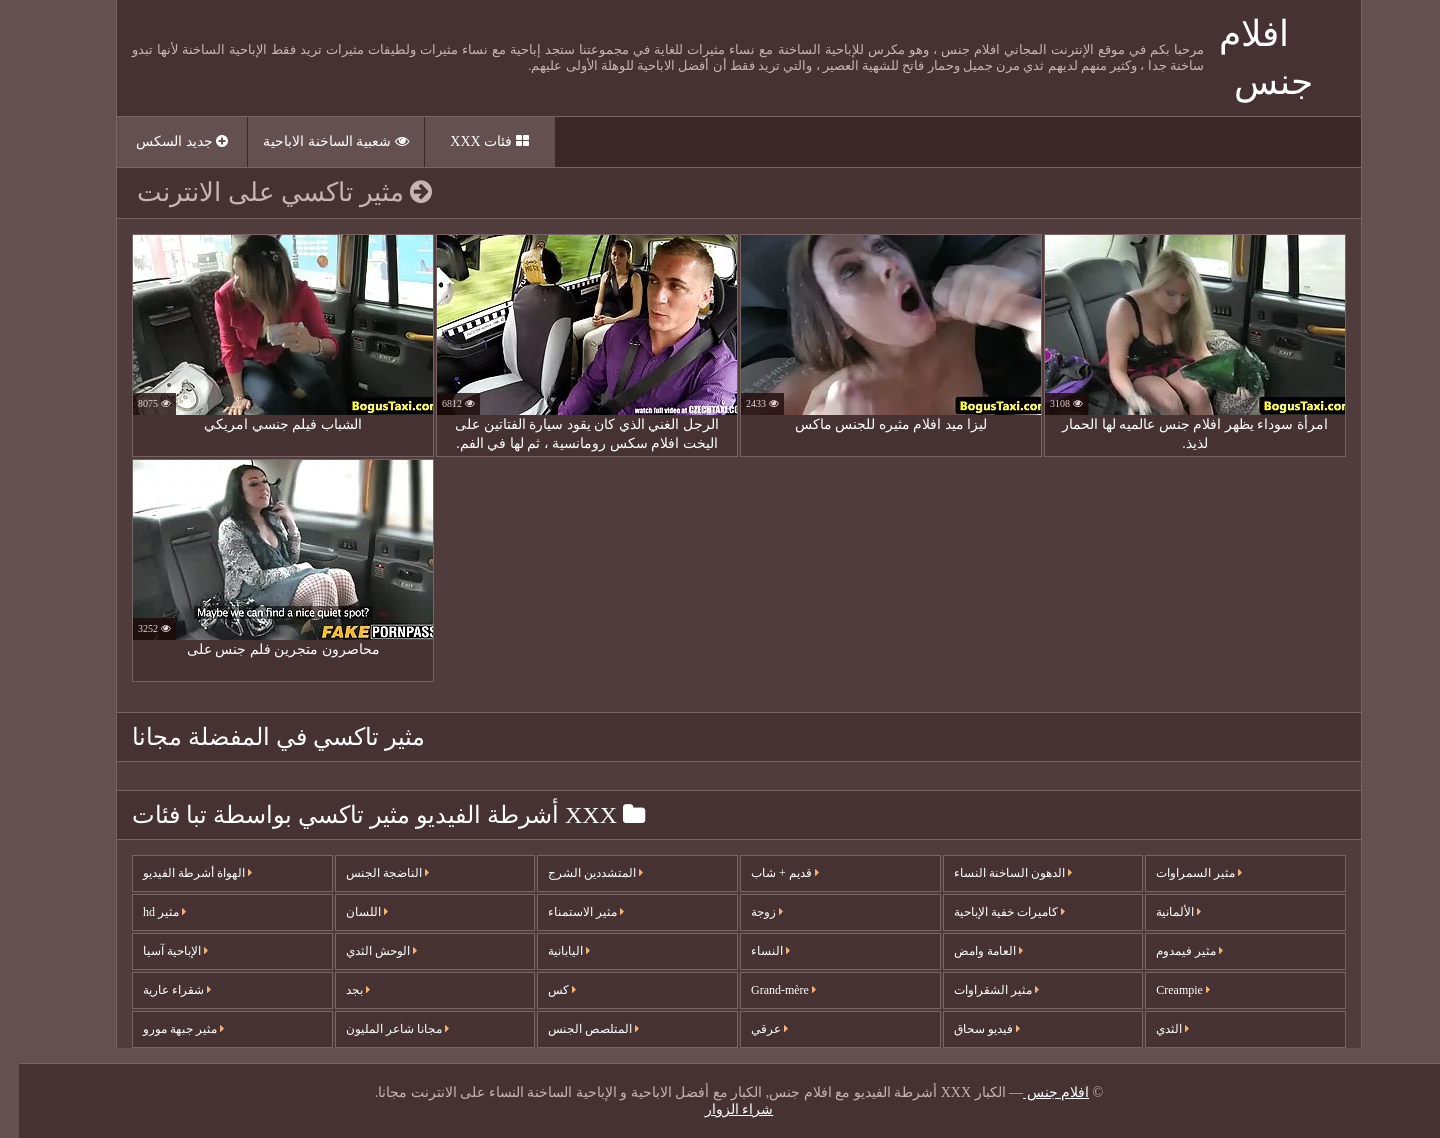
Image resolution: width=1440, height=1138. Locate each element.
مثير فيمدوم (1170, 951)
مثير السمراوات (1180, 873)
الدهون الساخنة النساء (994, 873)
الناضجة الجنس (368, 873)
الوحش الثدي (362, 951)
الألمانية (1159, 912)
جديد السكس (163, 141)
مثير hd (145, 912)
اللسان (348, 912)
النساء (751, 951)
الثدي (1153, 1029)
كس (543, 990)
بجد (339, 990)
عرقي (750, 1029)
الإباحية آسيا (156, 951)
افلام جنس (1037, 1092)
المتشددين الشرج (576, 873)
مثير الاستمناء (567, 912)
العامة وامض (969, 951)
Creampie (1164, 990)
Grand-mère (764, 990)
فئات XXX (470, 141)
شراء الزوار (720, 1109)
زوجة (748, 912)
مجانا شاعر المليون (378, 1029)
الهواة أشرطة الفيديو (178, 873)
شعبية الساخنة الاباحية (317, 141)
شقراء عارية (158, 990)
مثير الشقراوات (977, 990)
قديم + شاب (766, 873)
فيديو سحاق (968, 1029)
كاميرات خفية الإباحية (990, 912)
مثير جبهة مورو (164, 1029)
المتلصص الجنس (574, 1029)
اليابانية (550, 951)
